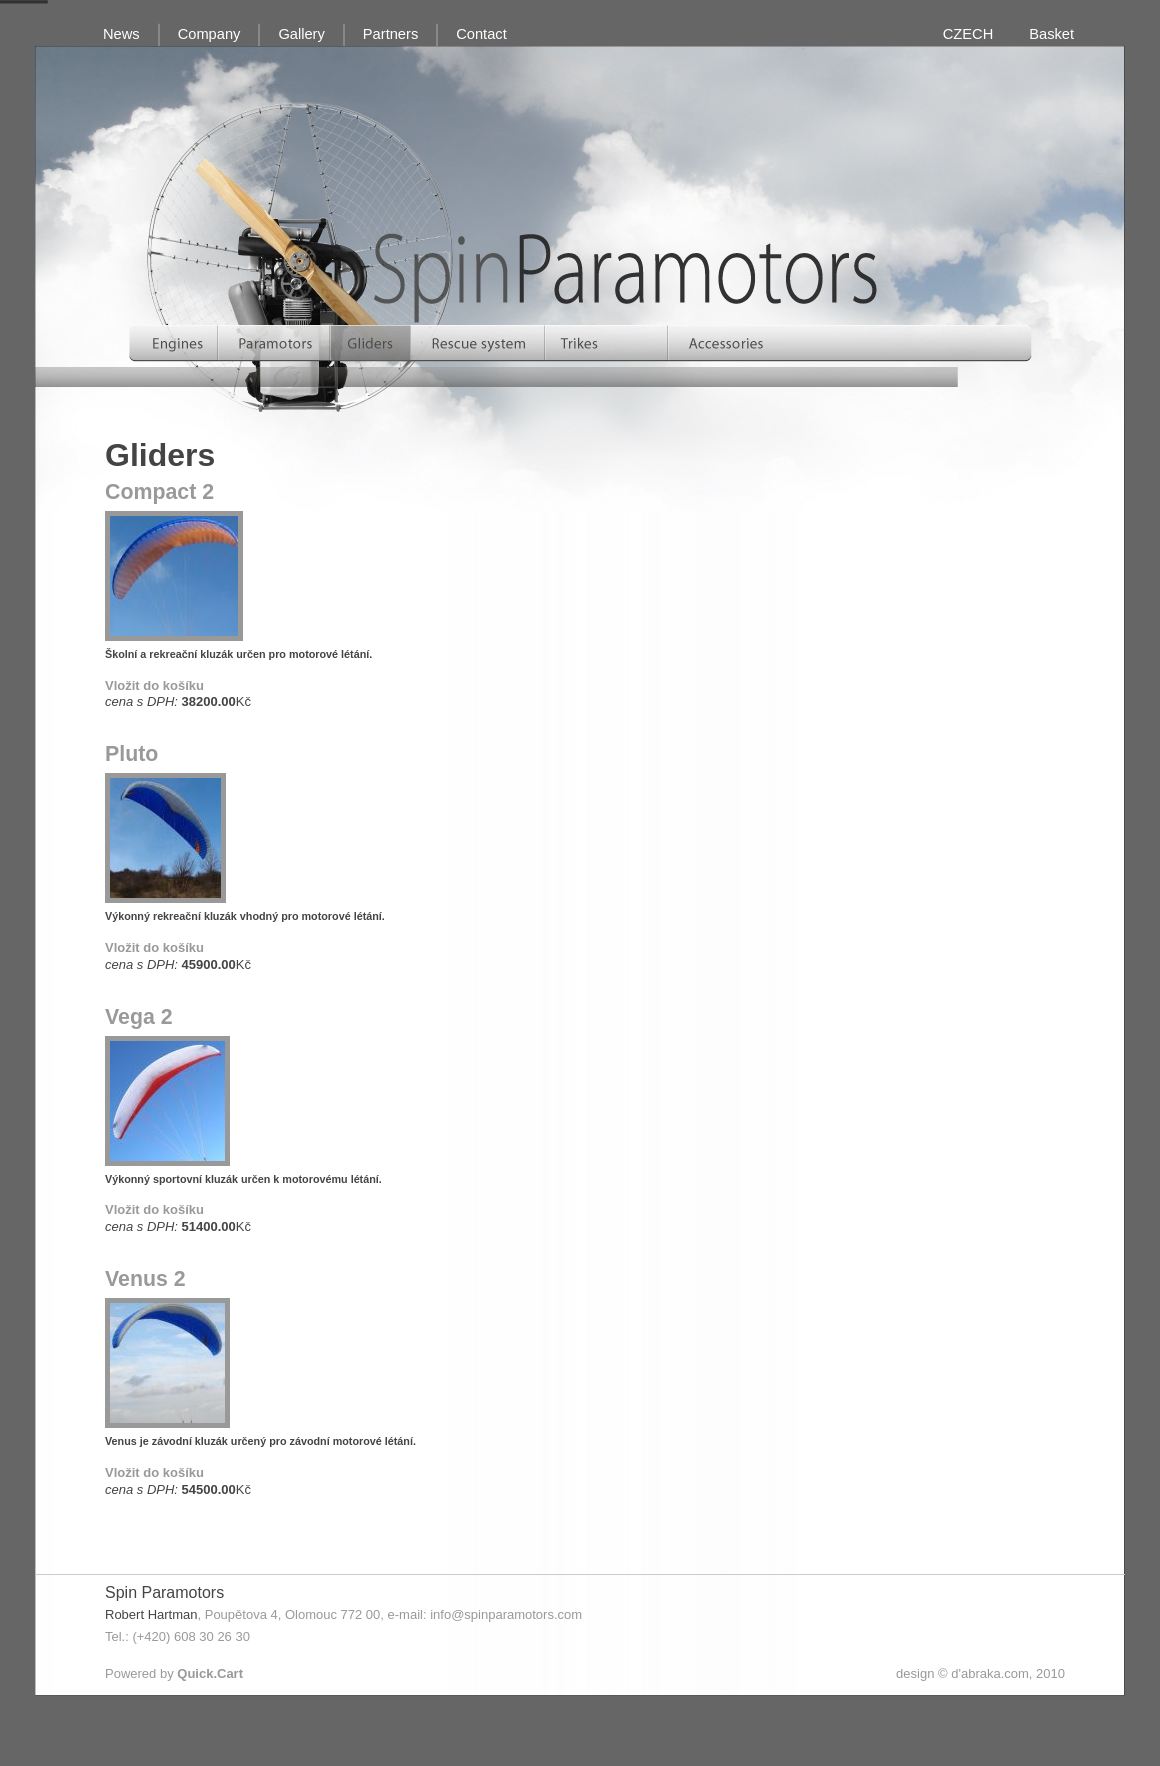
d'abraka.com (990, 1673)
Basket (1051, 34)
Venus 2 (145, 1279)
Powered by (174, 1673)
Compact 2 (159, 492)
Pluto (131, 754)
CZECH (968, 34)
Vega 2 (139, 1017)
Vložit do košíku (154, 685)
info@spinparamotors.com (506, 1614)
